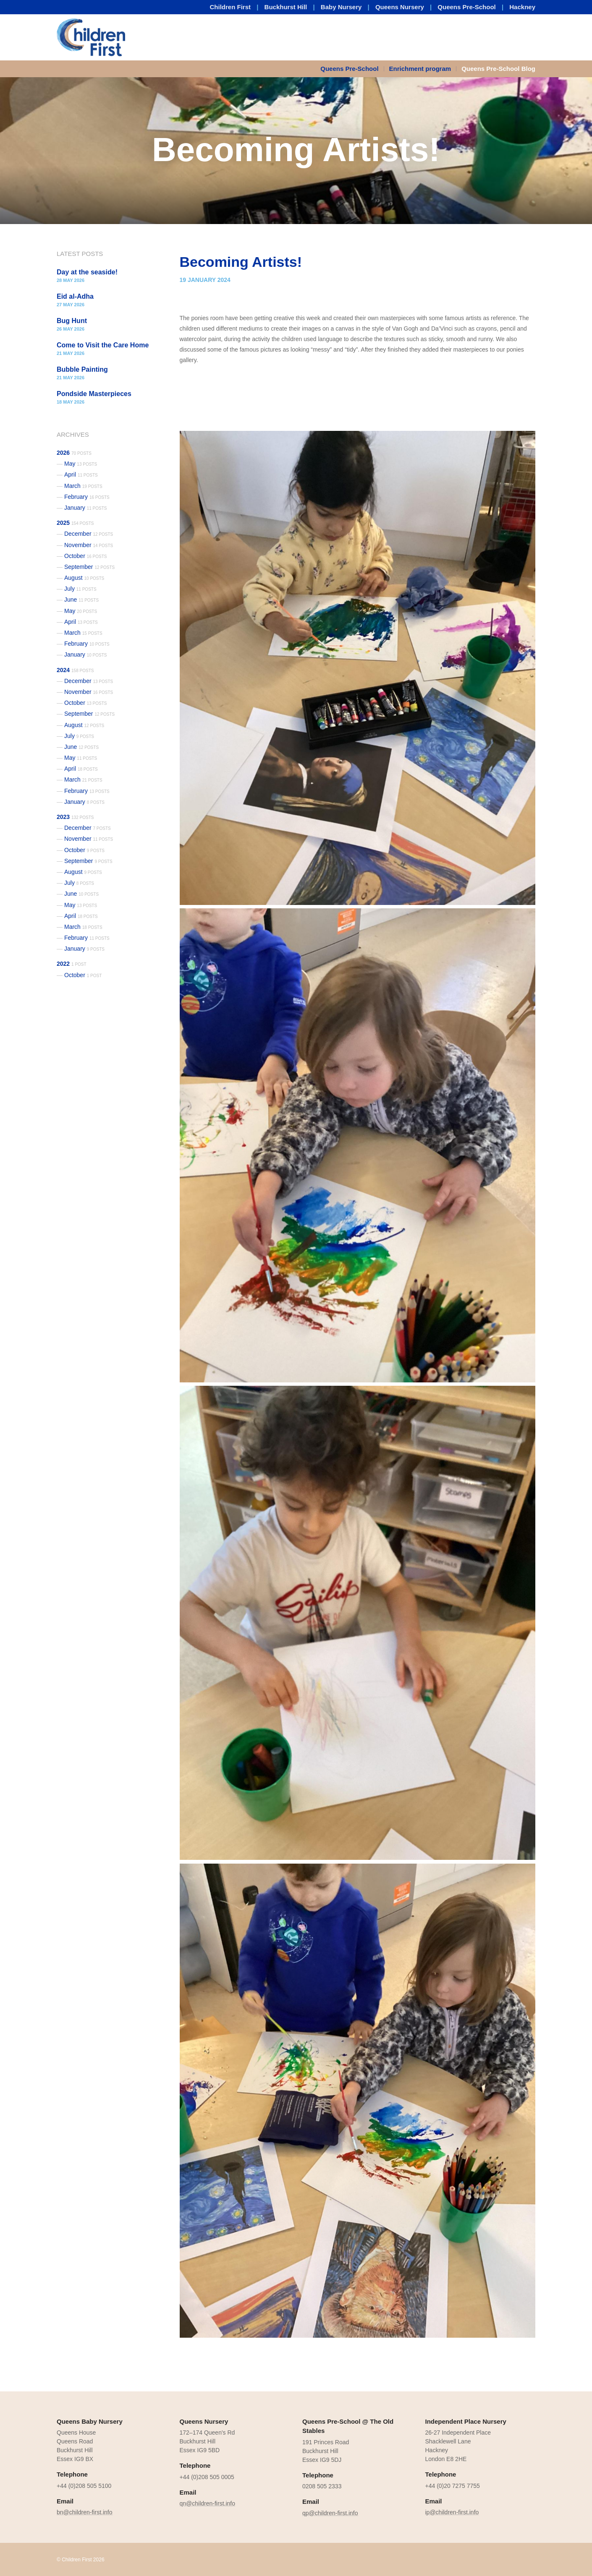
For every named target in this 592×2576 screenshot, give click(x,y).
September (89, 566)
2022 (71, 963)
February (87, 496)
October (85, 556)
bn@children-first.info (85, 2512)
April (81, 474)
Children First (230, 6)
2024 (75, 670)
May (80, 463)
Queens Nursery (399, 6)
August (84, 577)
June (81, 599)
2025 (75, 522)
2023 (75, 816)
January (85, 507)
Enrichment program (420, 68)
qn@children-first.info (208, 2503)
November (88, 545)
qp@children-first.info (330, 2513)
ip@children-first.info (452, 2512)
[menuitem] (352, 68)
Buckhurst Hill (286, 6)
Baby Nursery (341, 6)
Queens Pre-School (466, 6)
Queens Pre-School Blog (498, 68)
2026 (74, 452)
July (80, 588)
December (88, 533)
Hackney (522, 6)
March (83, 485)
